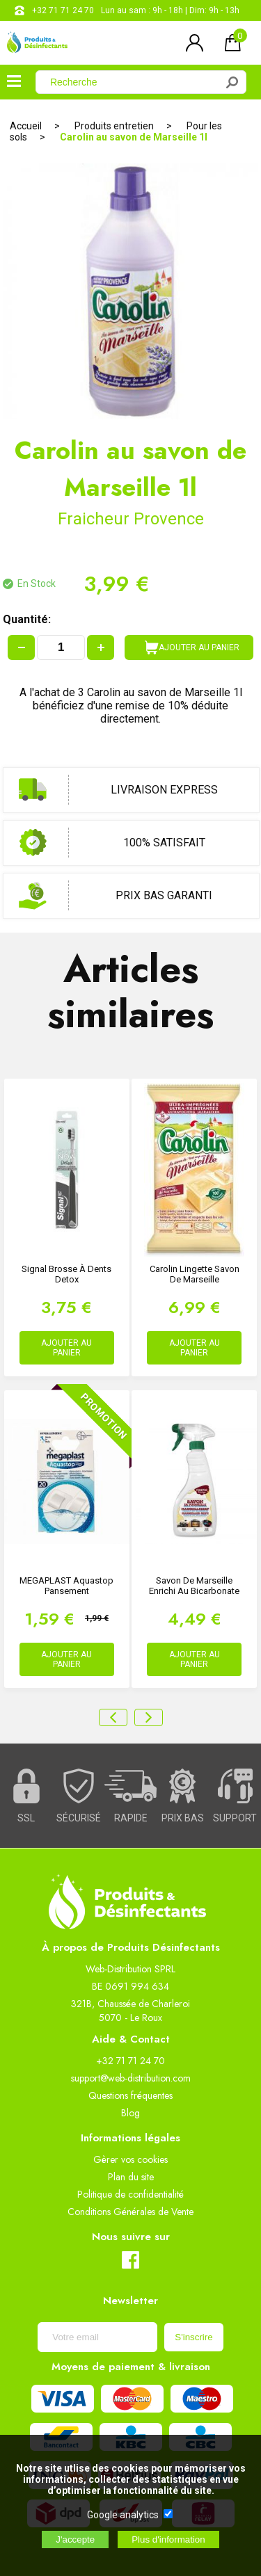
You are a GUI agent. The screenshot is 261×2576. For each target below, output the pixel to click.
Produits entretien (114, 125)
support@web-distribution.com (131, 2078)
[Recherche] (134, 82)
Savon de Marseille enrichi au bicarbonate (194, 1585)
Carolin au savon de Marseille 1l (133, 137)
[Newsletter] (97, 2337)
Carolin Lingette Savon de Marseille (194, 1274)
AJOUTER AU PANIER (192, 647)
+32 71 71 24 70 (63, 10)
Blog (130, 2113)
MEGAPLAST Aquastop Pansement (66, 1585)
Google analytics (123, 2514)
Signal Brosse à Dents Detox (66, 1274)
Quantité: (27, 619)
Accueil (26, 125)
